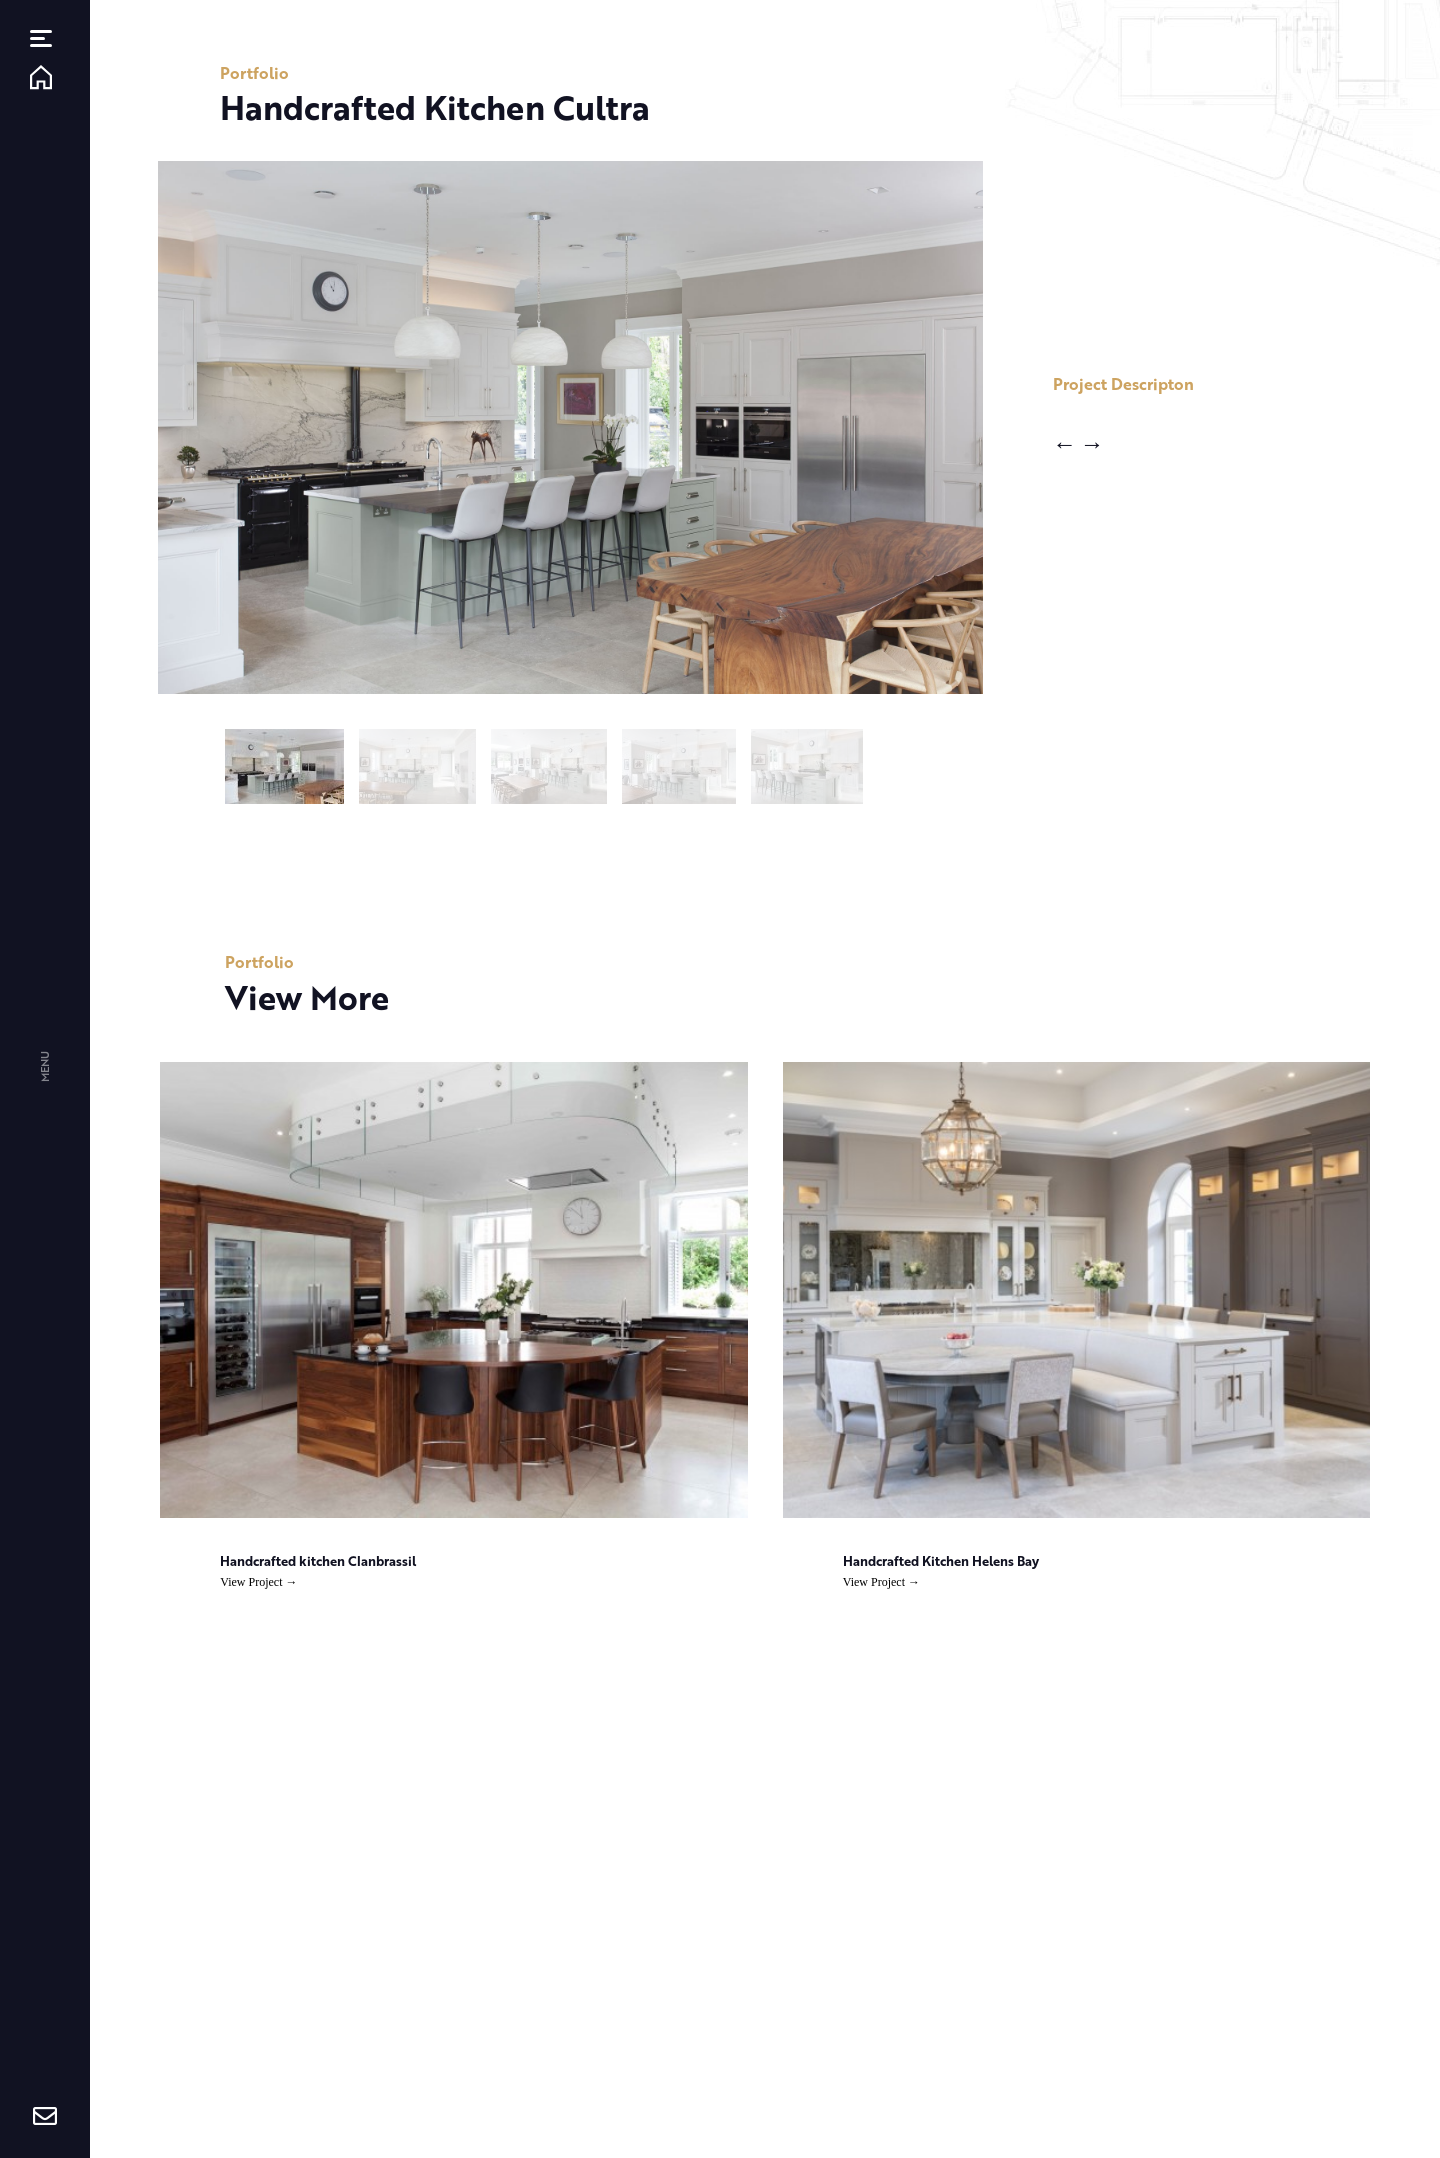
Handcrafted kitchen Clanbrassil (318, 1561)
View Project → (258, 1582)
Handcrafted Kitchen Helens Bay (941, 1561)
